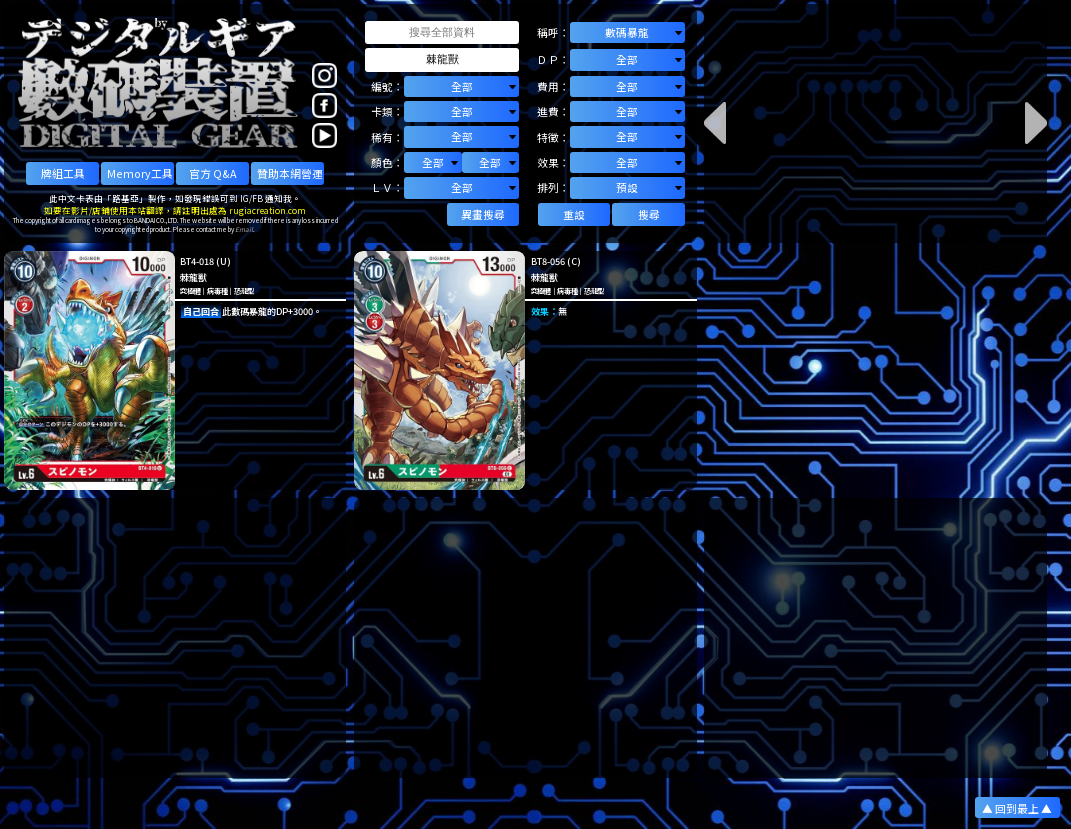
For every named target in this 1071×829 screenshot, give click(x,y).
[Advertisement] (175, 638)
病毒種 (217, 291)
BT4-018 (197, 261)
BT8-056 (548, 261)
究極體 (190, 291)
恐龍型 (244, 291)
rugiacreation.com (267, 210)
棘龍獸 (193, 277)
